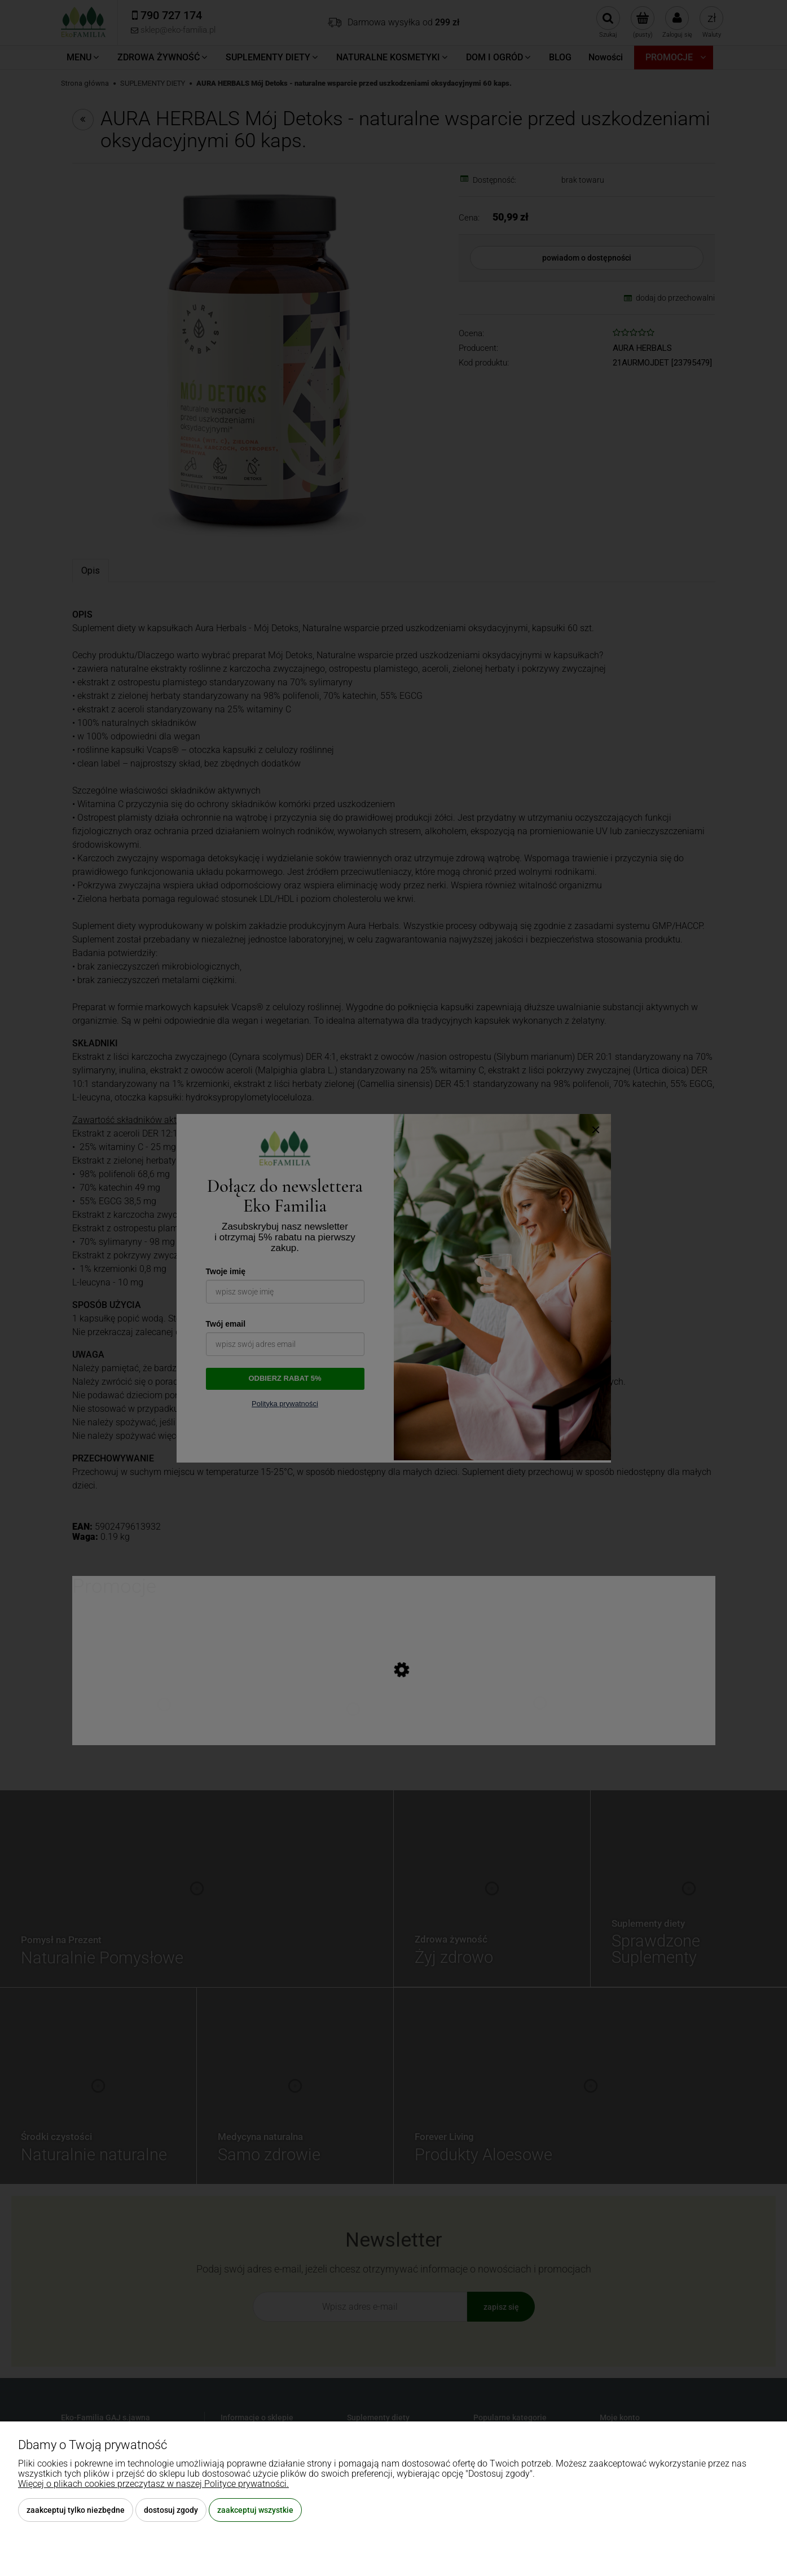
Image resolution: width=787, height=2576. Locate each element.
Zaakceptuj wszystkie (255, 2510)
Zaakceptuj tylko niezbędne (76, 2510)
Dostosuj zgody (171, 2510)
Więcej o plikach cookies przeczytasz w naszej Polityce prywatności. (153, 2483)
